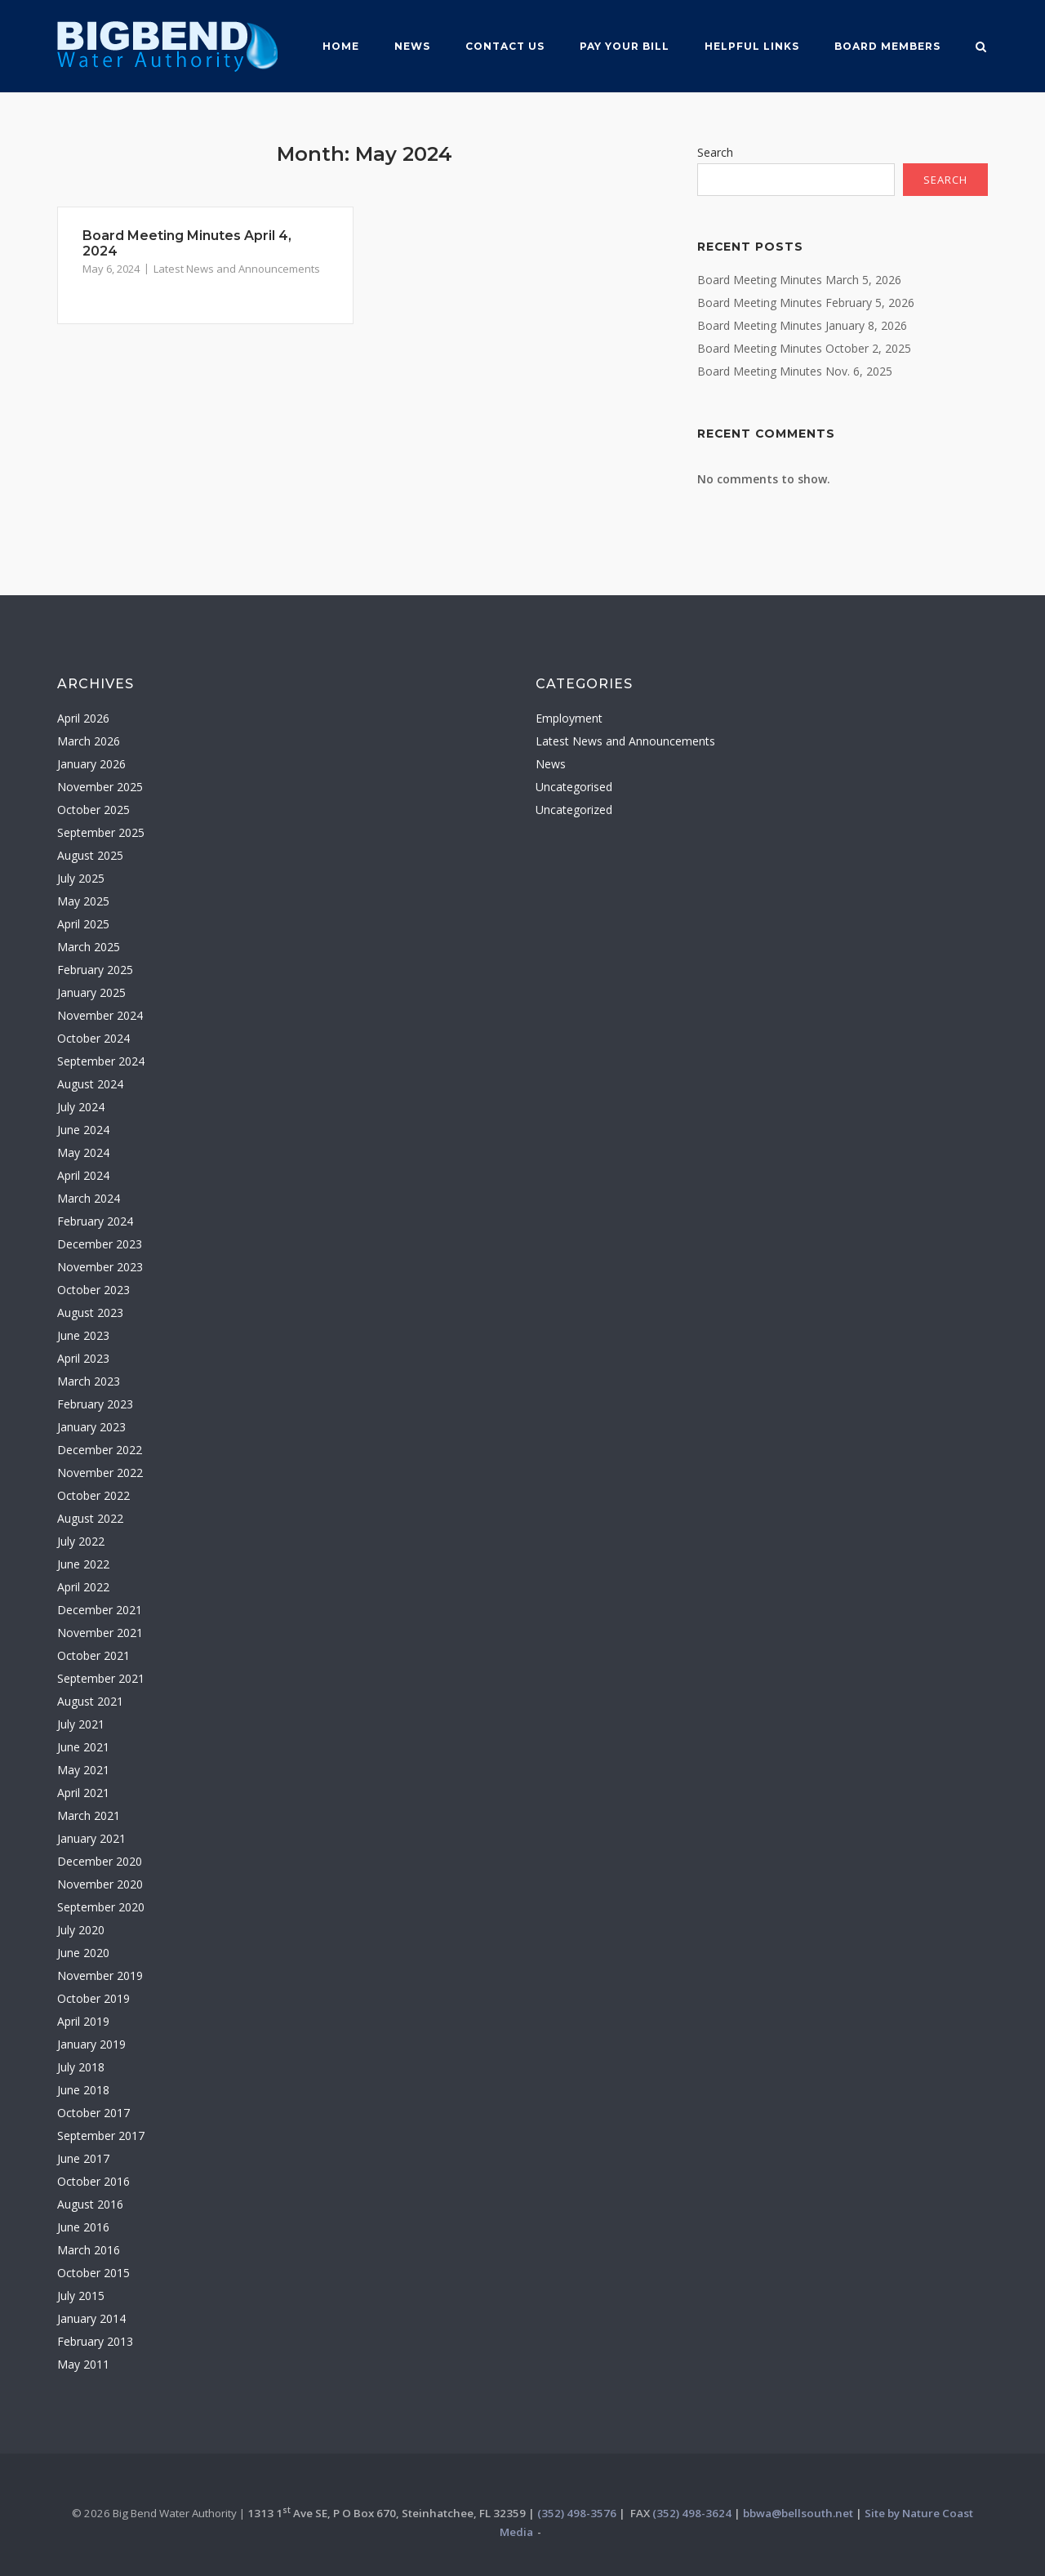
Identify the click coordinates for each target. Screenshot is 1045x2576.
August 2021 (90, 1701)
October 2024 (93, 1038)
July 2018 (80, 2067)
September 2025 (101, 832)
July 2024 (80, 1106)
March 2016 (88, 2250)
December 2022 (99, 1449)
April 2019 (83, 2021)
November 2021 (100, 1632)
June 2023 (83, 1335)
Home (340, 46)
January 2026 (91, 764)
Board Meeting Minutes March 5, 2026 (799, 279)
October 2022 (93, 1495)
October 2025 (93, 809)
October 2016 (93, 2181)
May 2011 (83, 2364)
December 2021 (99, 1609)
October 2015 (93, 2272)
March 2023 (88, 1381)
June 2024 (83, 1129)
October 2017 (93, 2112)
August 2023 (90, 1312)
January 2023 (91, 1427)
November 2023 (100, 1267)
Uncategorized (574, 809)
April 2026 (83, 718)
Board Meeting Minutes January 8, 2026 (802, 325)
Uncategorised (574, 786)
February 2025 (95, 969)
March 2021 (88, 1815)
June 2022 (83, 1564)
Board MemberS (887, 46)
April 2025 (83, 924)
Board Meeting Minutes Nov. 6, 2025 (794, 371)
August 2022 (90, 1518)
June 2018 (83, 2090)
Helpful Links (752, 46)
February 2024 (95, 1221)
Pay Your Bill (624, 46)
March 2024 (88, 1198)
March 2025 (88, 946)
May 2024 (83, 1152)
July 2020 (80, 1930)
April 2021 (83, 1792)
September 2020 (101, 1907)
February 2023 (95, 1404)
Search (715, 152)
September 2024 (101, 1061)
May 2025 (83, 901)
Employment (569, 718)
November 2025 (100, 786)
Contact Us (505, 46)
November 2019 (100, 1975)
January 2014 (91, 2318)
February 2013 (95, 2341)
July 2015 (80, 2295)
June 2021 (83, 1747)
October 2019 (93, 1998)
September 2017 (101, 2135)
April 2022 (83, 1587)
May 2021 (83, 1769)
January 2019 (91, 2044)
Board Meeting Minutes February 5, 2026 (805, 302)
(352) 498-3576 (576, 2513)
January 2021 (91, 1838)
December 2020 (99, 1861)
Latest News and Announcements (236, 268)
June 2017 (83, 2158)
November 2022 (100, 1472)
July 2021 (80, 1724)
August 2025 (90, 855)
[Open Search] (981, 48)
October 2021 (93, 1655)
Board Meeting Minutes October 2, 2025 (804, 348)
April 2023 (83, 1358)
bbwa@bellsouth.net (798, 2513)
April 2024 (83, 1175)
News (412, 46)
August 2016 (90, 2204)
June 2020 (83, 1952)
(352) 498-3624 (692, 2513)
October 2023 (93, 1289)
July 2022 (80, 1541)
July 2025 (80, 878)
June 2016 (83, 2227)
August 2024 (90, 1084)
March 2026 (88, 741)
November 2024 (100, 1015)
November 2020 (100, 1884)
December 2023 (99, 1244)
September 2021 (101, 1678)
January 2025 (91, 992)
